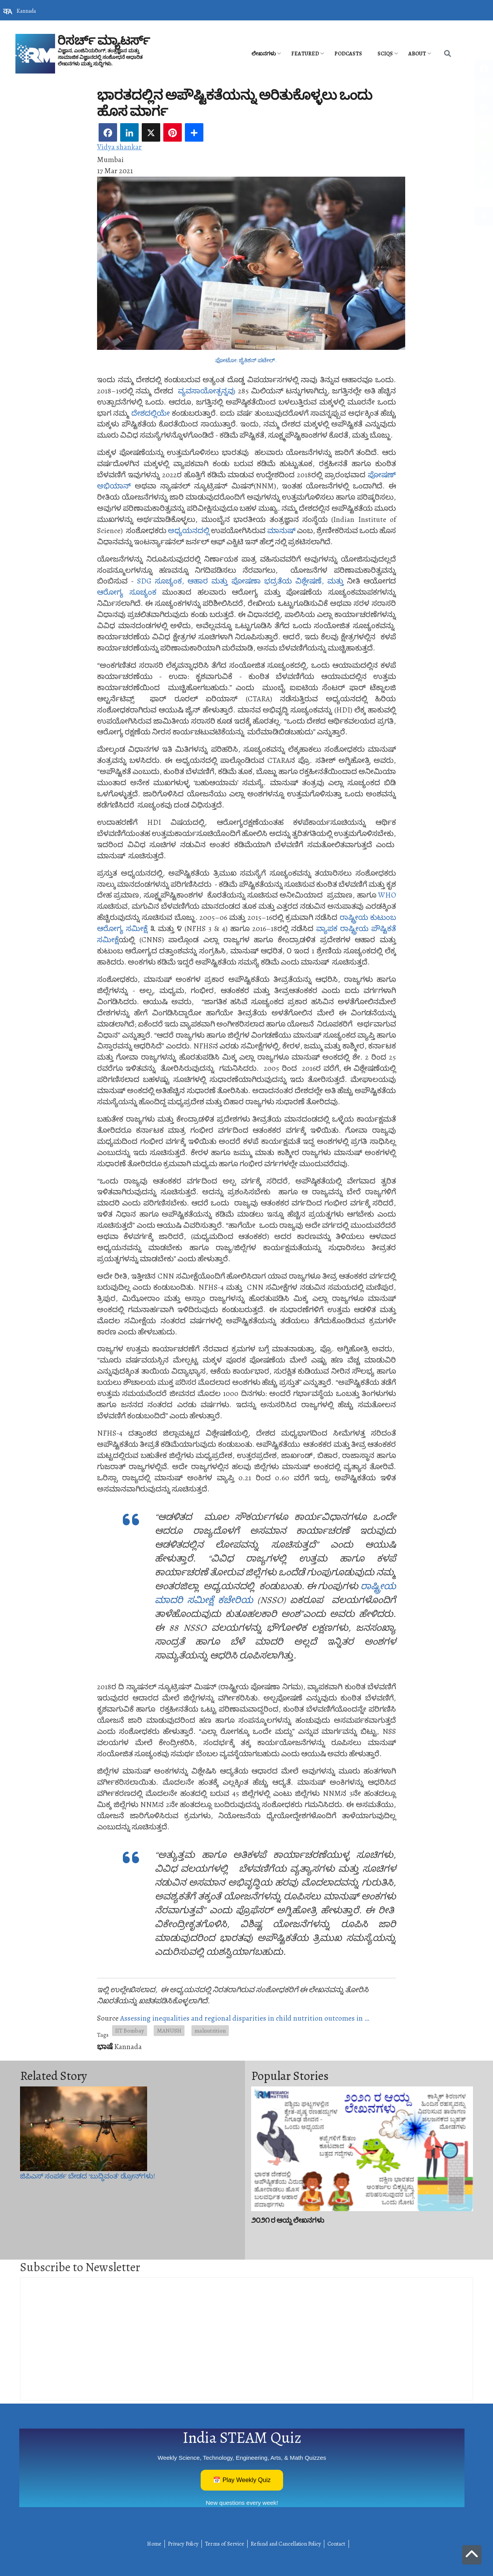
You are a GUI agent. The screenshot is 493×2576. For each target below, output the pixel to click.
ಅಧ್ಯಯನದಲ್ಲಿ (189, 530)
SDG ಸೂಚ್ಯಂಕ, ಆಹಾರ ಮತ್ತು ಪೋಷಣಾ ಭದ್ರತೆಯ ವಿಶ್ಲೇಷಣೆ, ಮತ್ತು (240, 581)
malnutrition (210, 2030)
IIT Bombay (129, 2030)
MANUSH (169, 2030)
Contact (336, 2544)
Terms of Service (224, 2544)
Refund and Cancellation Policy (286, 2544)
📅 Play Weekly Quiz (242, 2480)
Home (154, 2544)
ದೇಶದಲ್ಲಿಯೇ (150, 413)
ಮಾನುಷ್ (281, 530)
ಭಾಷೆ (104, 2046)
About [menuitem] (417, 53)
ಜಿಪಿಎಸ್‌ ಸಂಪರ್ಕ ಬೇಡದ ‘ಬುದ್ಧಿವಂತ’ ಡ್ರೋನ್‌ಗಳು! (87, 2176)
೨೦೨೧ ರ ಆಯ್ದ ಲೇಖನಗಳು (287, 2220)
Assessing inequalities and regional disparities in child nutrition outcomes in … (244, 2018)
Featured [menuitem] (305, 53)
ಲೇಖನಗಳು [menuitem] (264, 53)
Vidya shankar (119, 147)
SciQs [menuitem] (385, 53)
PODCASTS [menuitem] (348, 53)
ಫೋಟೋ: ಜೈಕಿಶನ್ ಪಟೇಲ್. (246, 360)
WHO (387, 895)
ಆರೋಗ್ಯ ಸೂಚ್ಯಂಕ (126, 592)
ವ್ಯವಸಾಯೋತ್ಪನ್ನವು (206, 391)
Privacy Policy (183, 2544)
